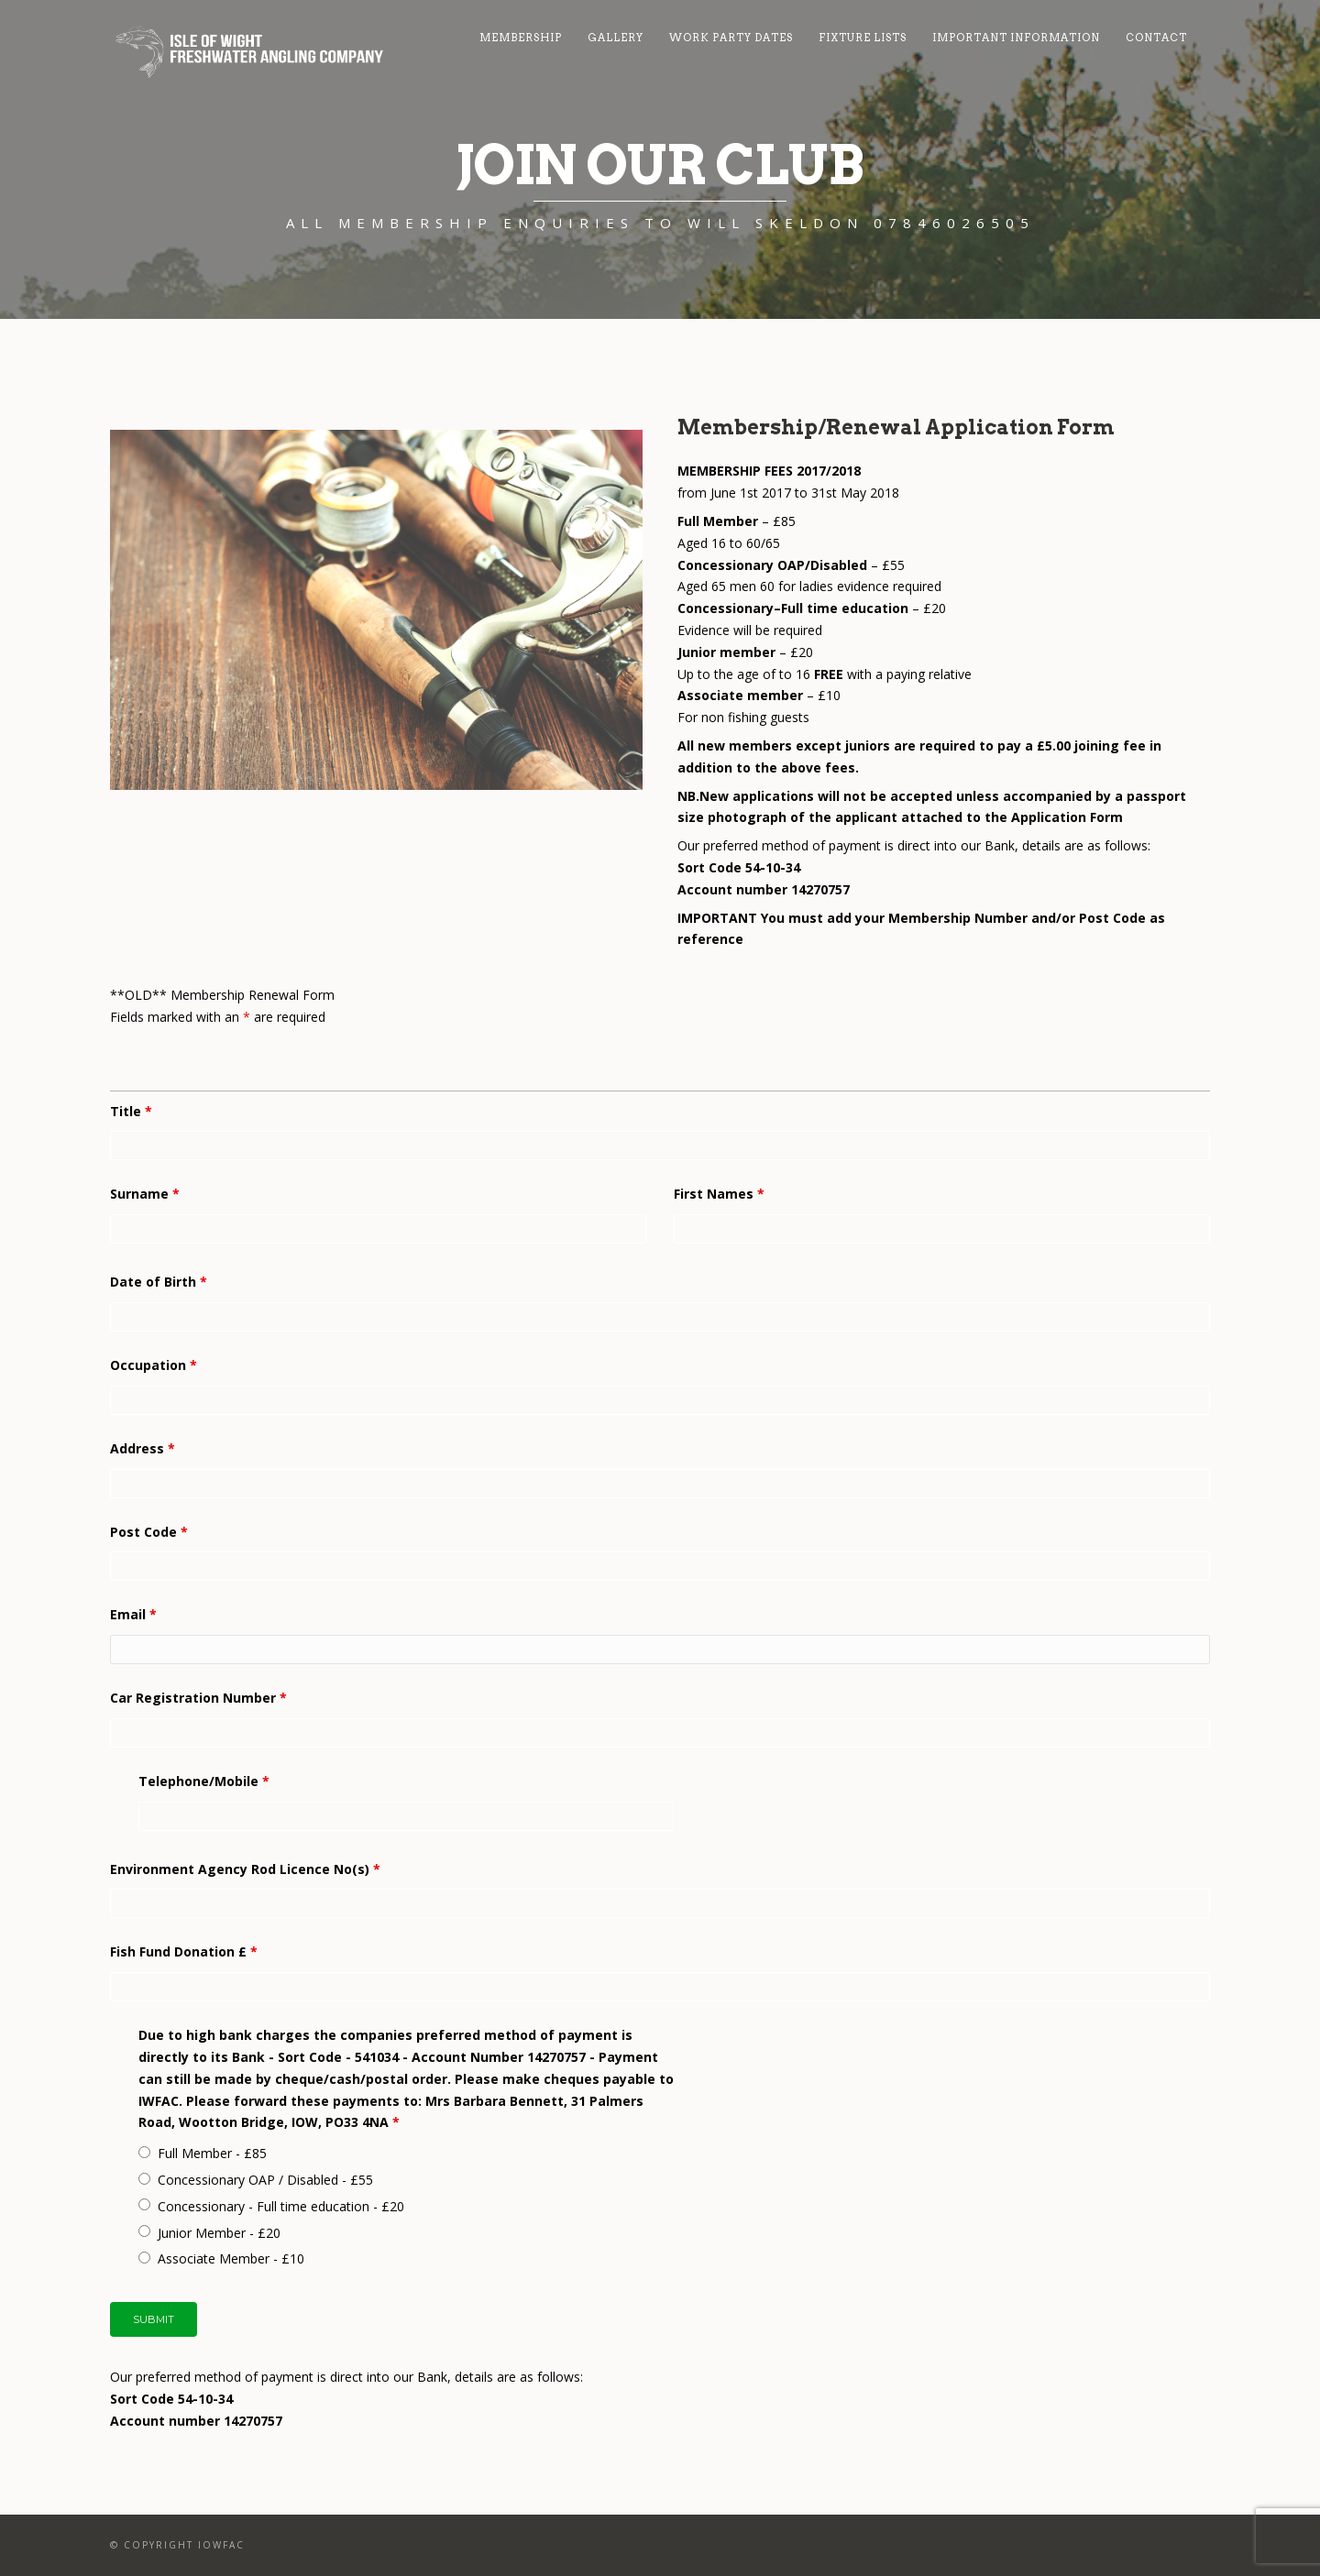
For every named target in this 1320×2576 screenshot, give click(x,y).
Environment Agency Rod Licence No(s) (245, 1869)
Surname (145, 1193)
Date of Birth (158, 1281)
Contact (1156, 37)
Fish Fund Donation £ (184, 1951)
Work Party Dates (731, 37)
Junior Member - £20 (219, 2233)
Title (131, 1111)
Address (142, 1448)
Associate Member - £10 (231, 2258)
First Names (719, 1193)
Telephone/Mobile (204, 1781)
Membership (520, 37)
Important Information (1016, 37)
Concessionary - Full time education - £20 (281, 2206)
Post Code (149, 1531)
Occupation (153, 1365)
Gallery (616, 37)
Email (133, 1614)
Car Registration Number (198, 1697)
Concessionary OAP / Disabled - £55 (265, 2179)
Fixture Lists (863, 37)
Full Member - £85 (212, 2153)
